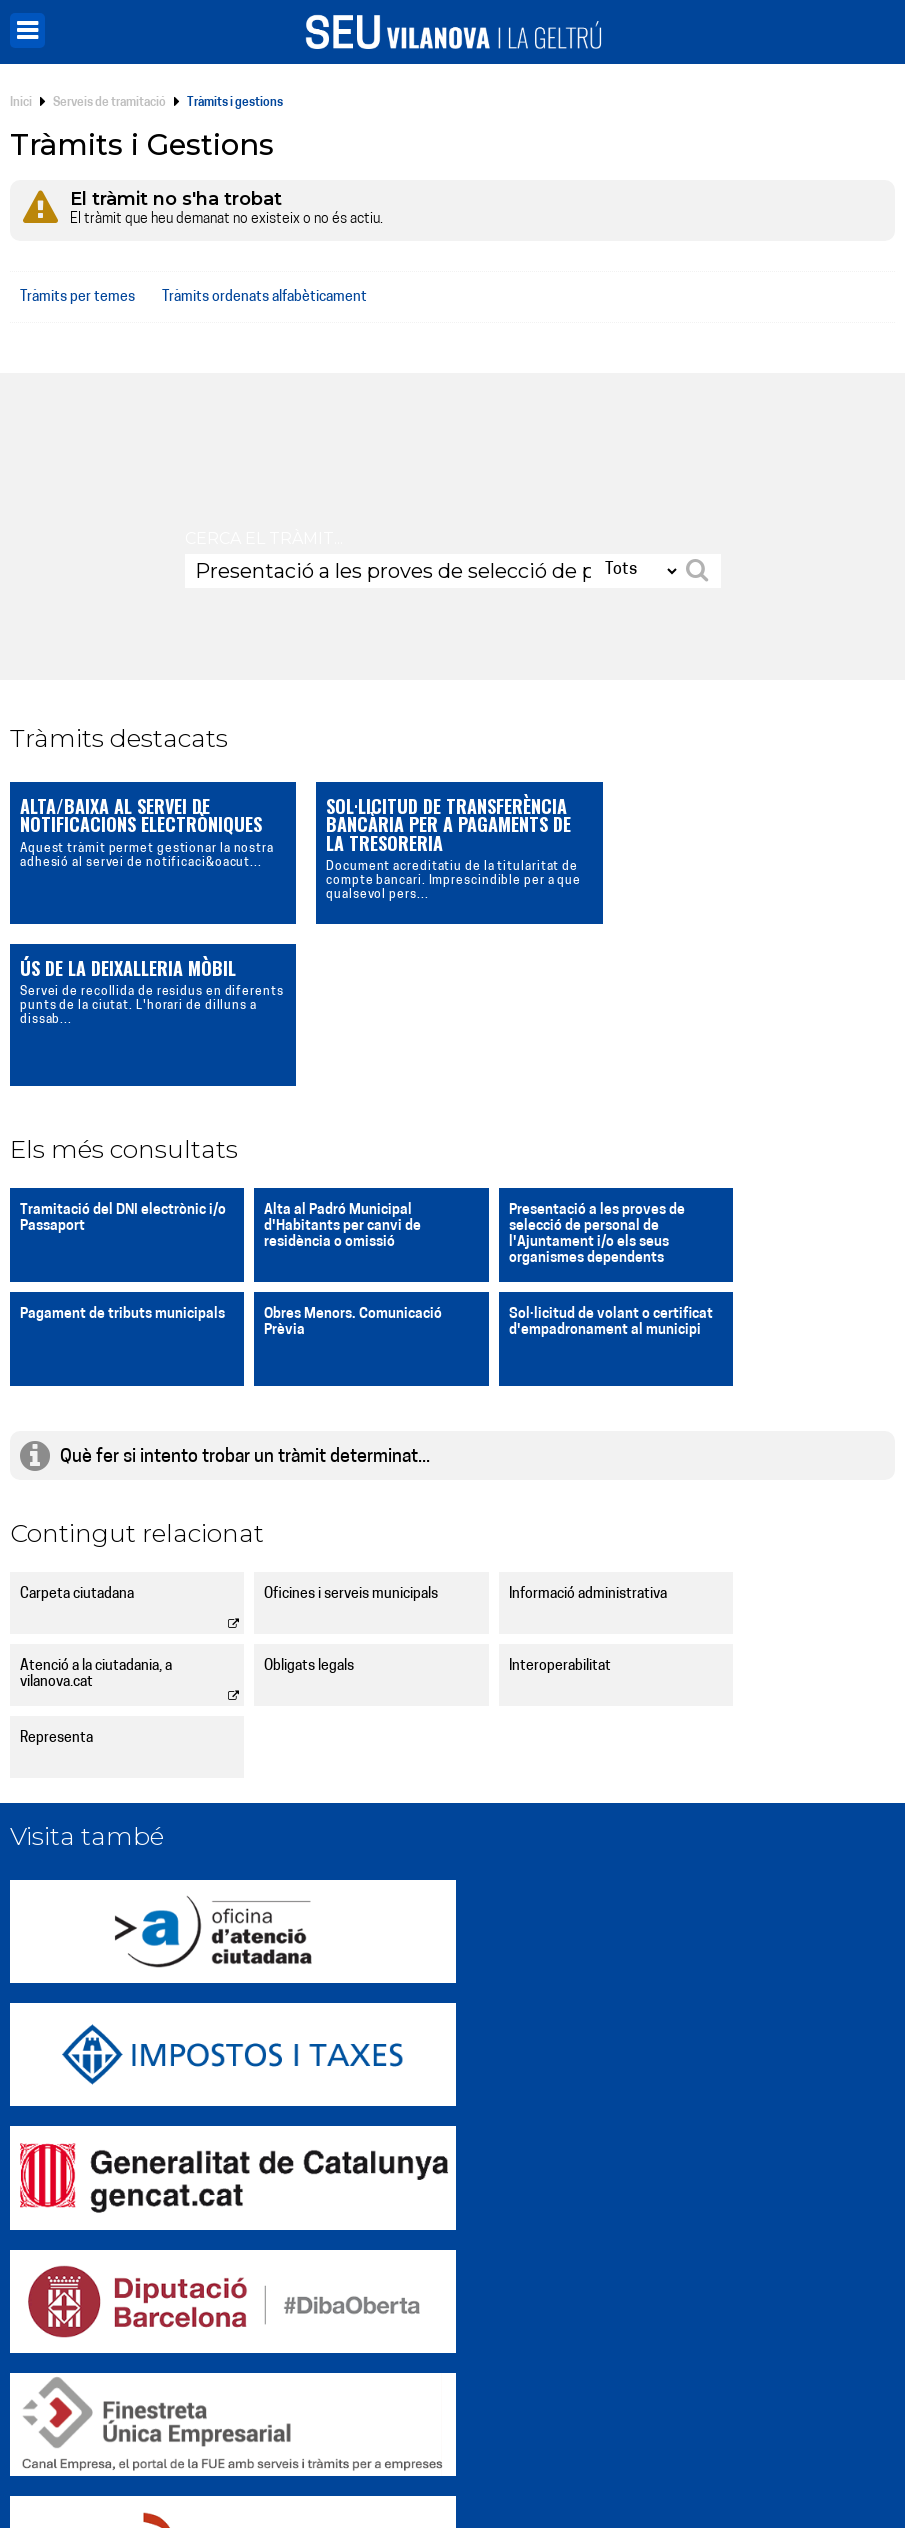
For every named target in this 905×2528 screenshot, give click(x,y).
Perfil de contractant (317, 2312)
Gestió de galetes (295, 2457)
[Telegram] (705, 2424)
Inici (21, 103)
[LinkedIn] (667, 2424)
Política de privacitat (416, 2457)
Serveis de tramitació (109, 103)
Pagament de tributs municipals (757, 1056)
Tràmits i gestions (627, 2276)
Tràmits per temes (77, 297)
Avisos (266, 2384)
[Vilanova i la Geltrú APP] (781, 2424)
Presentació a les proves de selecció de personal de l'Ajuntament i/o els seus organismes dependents (556, 1072)
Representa (504, 1504)
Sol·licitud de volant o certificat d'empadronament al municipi (335, 1168)
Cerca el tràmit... (264, 538)
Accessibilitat (525, 2457)
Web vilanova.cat (302, 2240)
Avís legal (602, 2457)
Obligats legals (65, 1504)
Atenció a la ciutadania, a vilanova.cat (767, 1440)
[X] (553, 2424)
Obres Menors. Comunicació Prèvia (109, 1160)
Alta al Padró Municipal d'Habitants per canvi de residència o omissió (322, 1064)
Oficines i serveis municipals (331, 1432)
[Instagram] (591, 2424)
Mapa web (276, 2477)
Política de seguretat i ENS (717, 2457)
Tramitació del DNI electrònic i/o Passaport (113, 1056)
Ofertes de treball (627, 2348)
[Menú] (27, 30)
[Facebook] (629, 2424)
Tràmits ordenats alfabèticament (264, 297)
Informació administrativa (547, 1432)
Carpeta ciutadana (77, 1432)
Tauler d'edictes (620, 2312)
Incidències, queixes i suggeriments (691, 2240)
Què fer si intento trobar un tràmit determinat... (245, 1295)
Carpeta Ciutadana (308, 2276)
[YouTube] (743, 2424)
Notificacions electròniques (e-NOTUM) (381, 2348)
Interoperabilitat (295, 1504)
